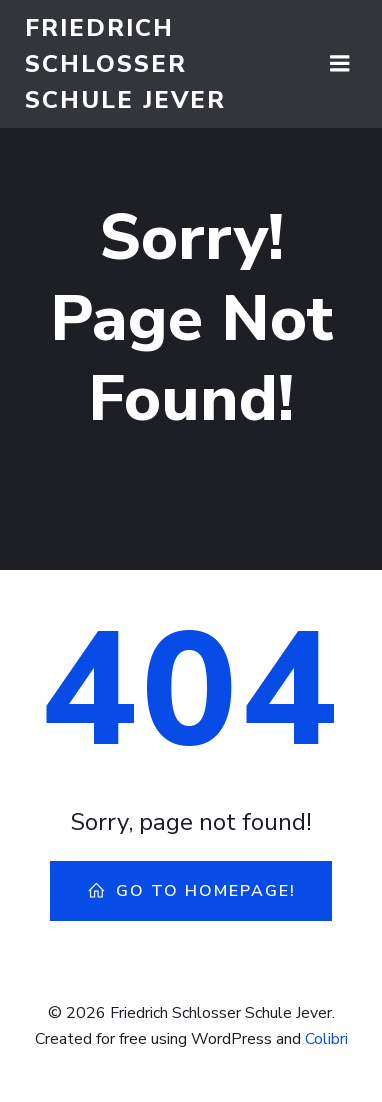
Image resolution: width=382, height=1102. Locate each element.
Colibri (326, 1039)
